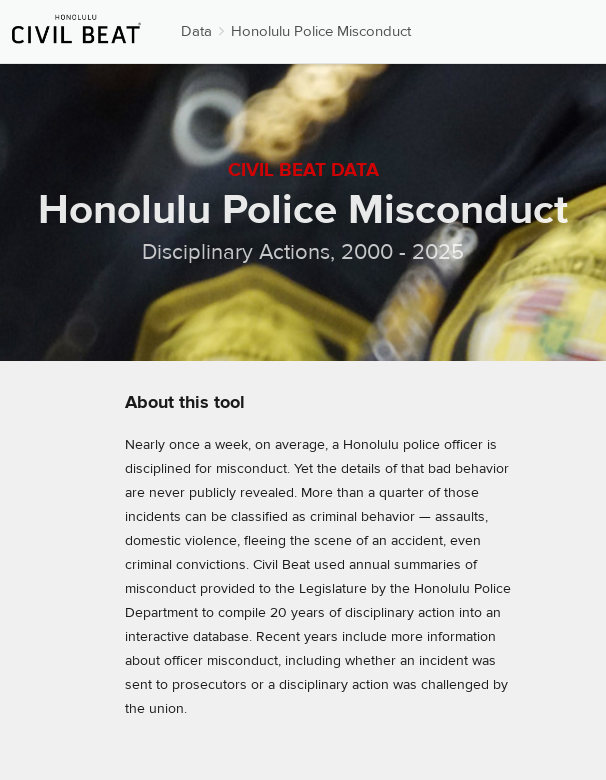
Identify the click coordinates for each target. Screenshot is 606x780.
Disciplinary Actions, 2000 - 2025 (303, 252)
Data (196, 31)
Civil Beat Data (303, 170)
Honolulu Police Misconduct (321, 31)
